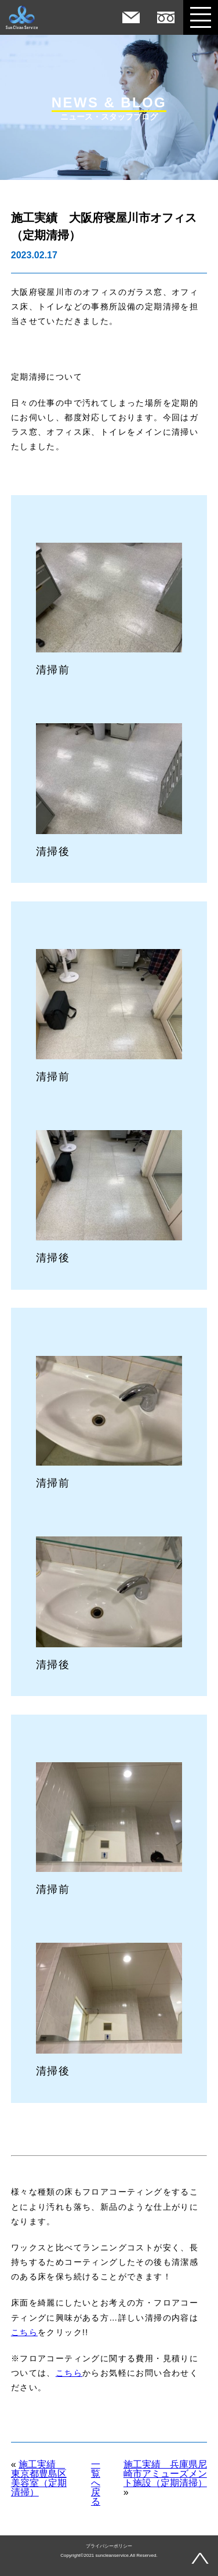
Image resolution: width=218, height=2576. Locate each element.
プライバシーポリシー (109, 2546)
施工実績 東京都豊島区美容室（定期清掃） (39, 2478)
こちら (24, 2332)
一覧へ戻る (95, 2483)
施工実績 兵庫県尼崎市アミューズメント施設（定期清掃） (165, 2473)
